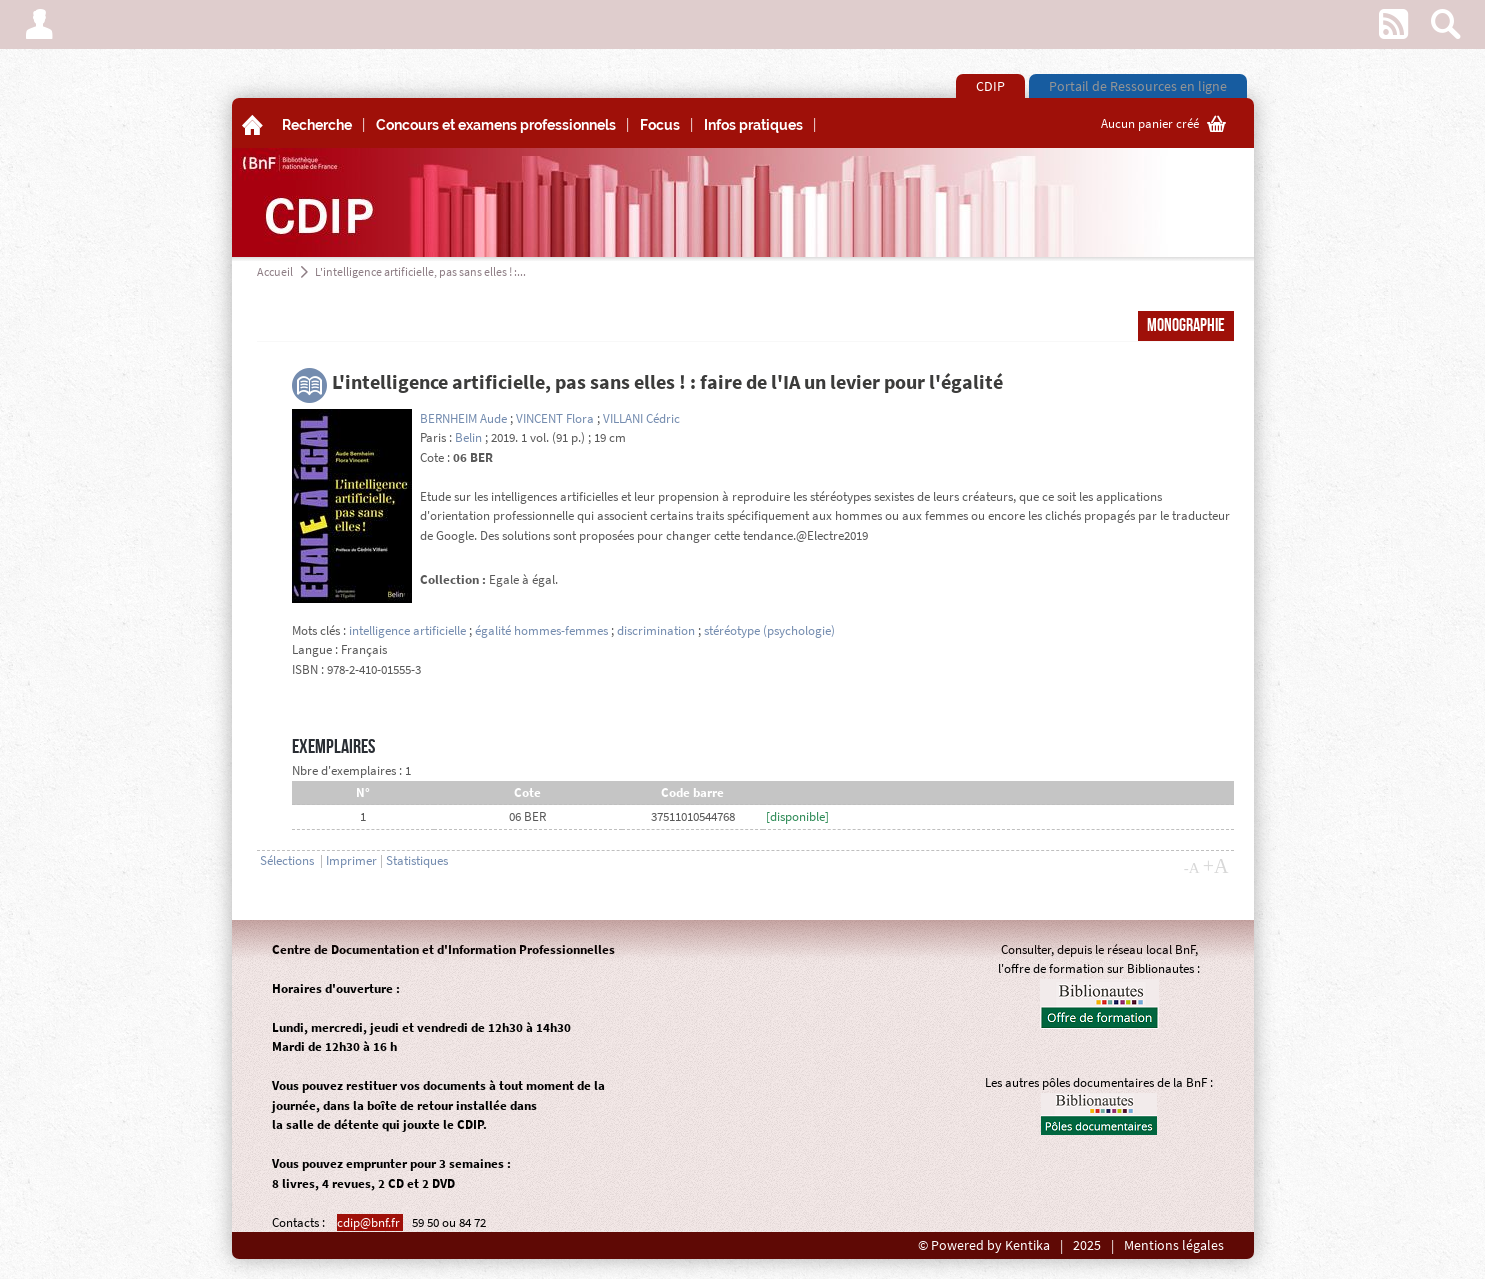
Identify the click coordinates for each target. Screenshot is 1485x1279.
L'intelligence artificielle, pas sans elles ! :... (420, 271)
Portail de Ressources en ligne (1138, 86)
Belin (468, 437)
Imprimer (351, 860)
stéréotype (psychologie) (769, 630)
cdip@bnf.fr (370, 1222)
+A (1216, 866)
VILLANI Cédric (641, 418)
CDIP (990, 86)
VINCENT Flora (555, 418)
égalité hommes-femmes (541, 630)
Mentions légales (1174, 1245)
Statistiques (417, 860)
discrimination (656, 630)
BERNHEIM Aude (463, 418)
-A (1192, 868)
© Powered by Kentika (984, 1245)
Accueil (275, 271)
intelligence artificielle (407, 630)
